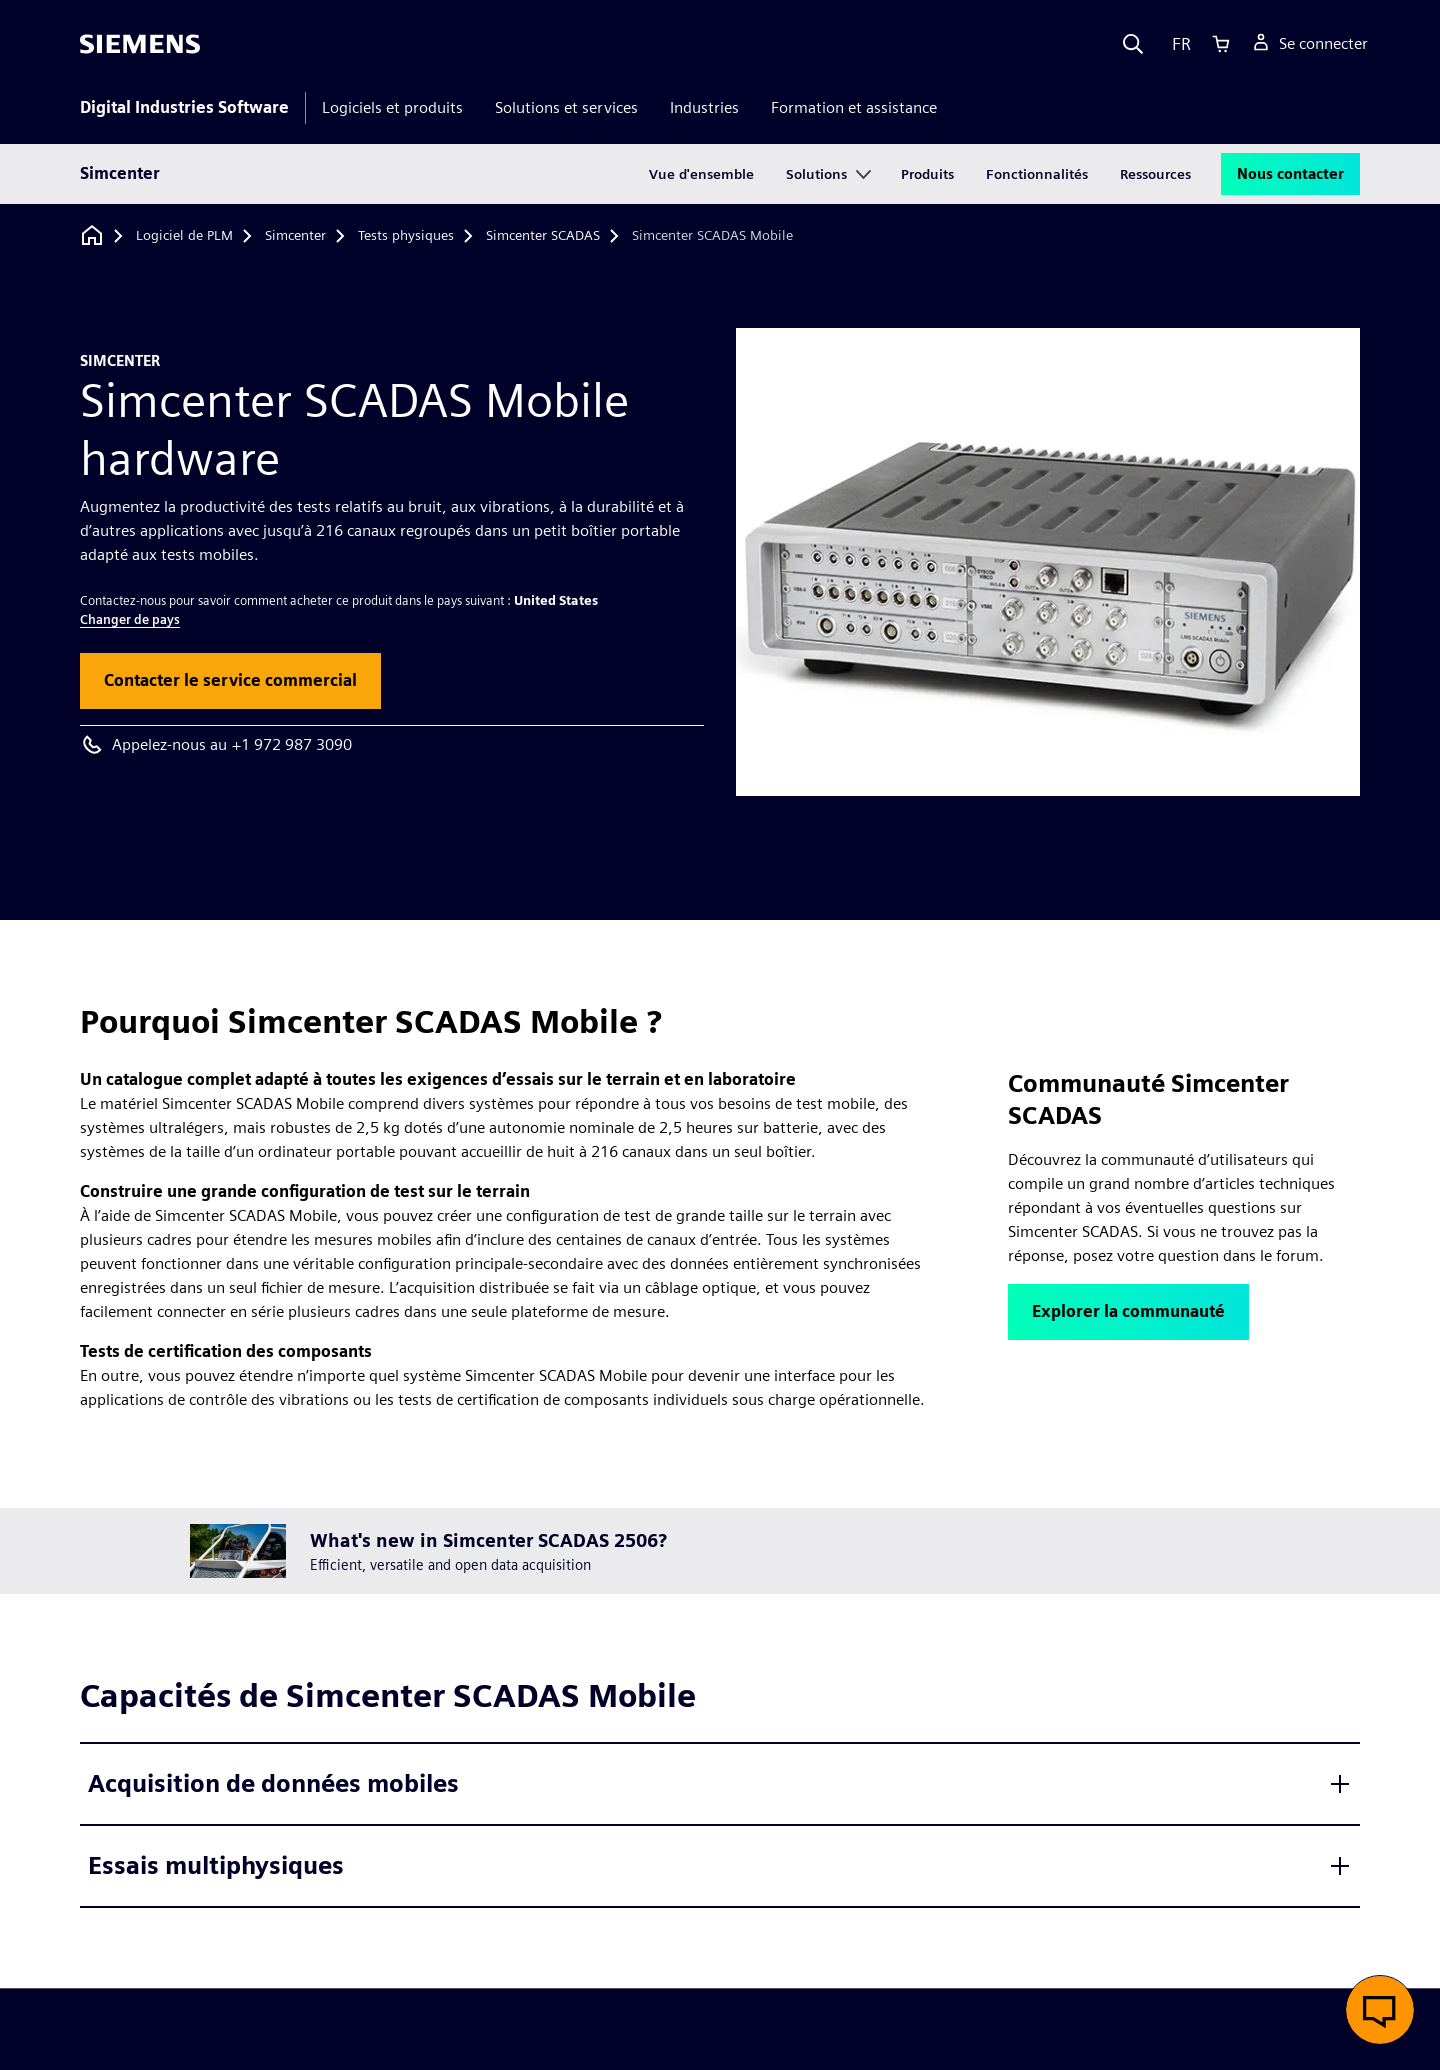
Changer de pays (130, 619)
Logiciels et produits (392, 107)
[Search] (1133, 44)
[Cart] (1221, 44)
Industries (704, 107)
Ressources (1155, 174)
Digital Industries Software (184, 107)
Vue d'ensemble (701, 174)
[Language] (1177, 44)
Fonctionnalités (1037, 174)
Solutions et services (566, 107)
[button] (230, 681)
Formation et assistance (854, 107)
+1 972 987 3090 (292, 744)
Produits (927, 174)
